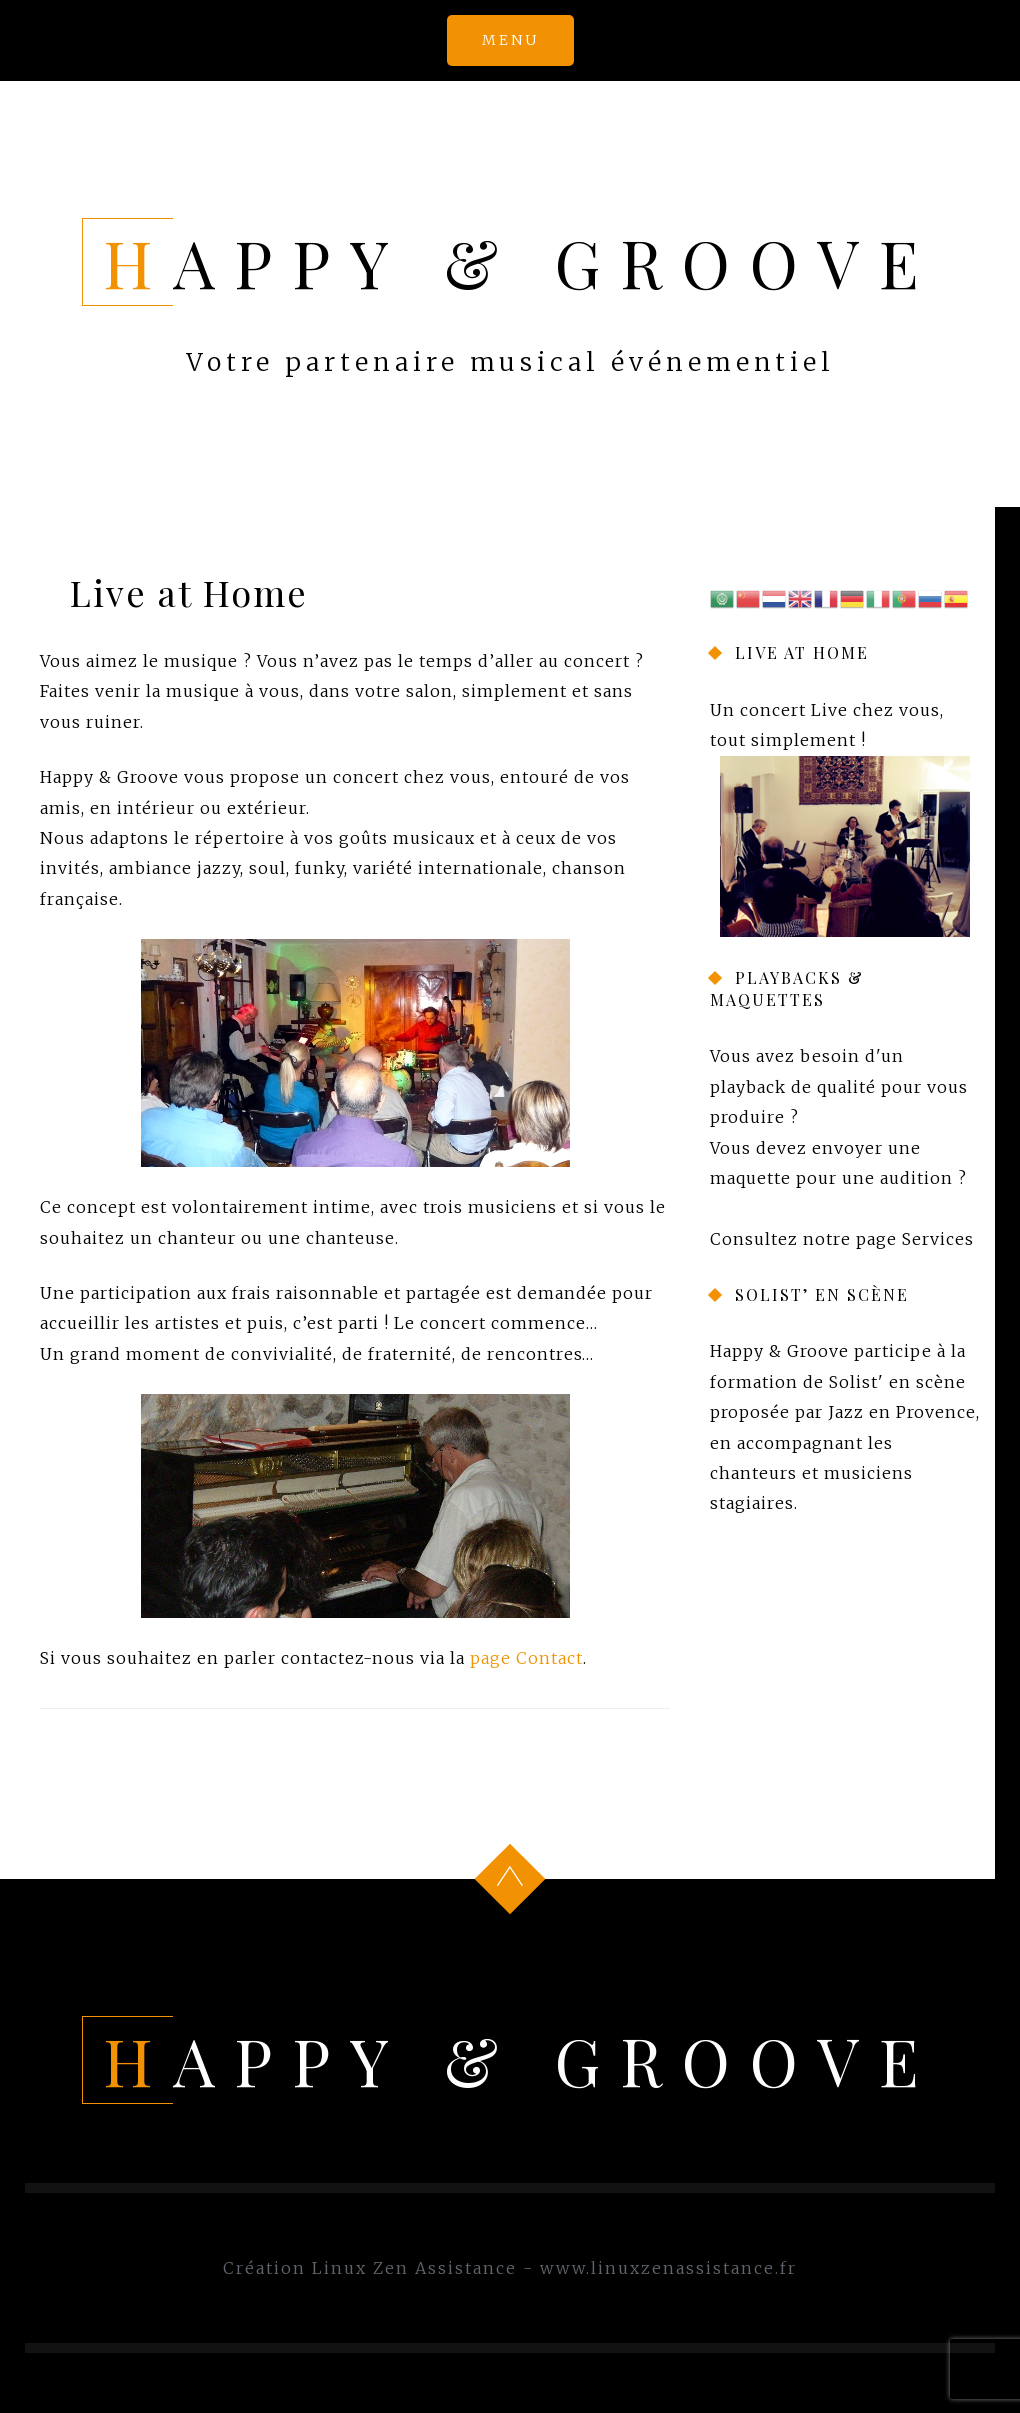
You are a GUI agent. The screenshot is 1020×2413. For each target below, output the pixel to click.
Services (938, 1238)
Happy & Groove (521, 262)
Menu (510, 40)
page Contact (526, 1658)
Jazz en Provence (902, 1412)
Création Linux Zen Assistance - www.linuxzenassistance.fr (510, 2268)
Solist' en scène (897, 1381)
